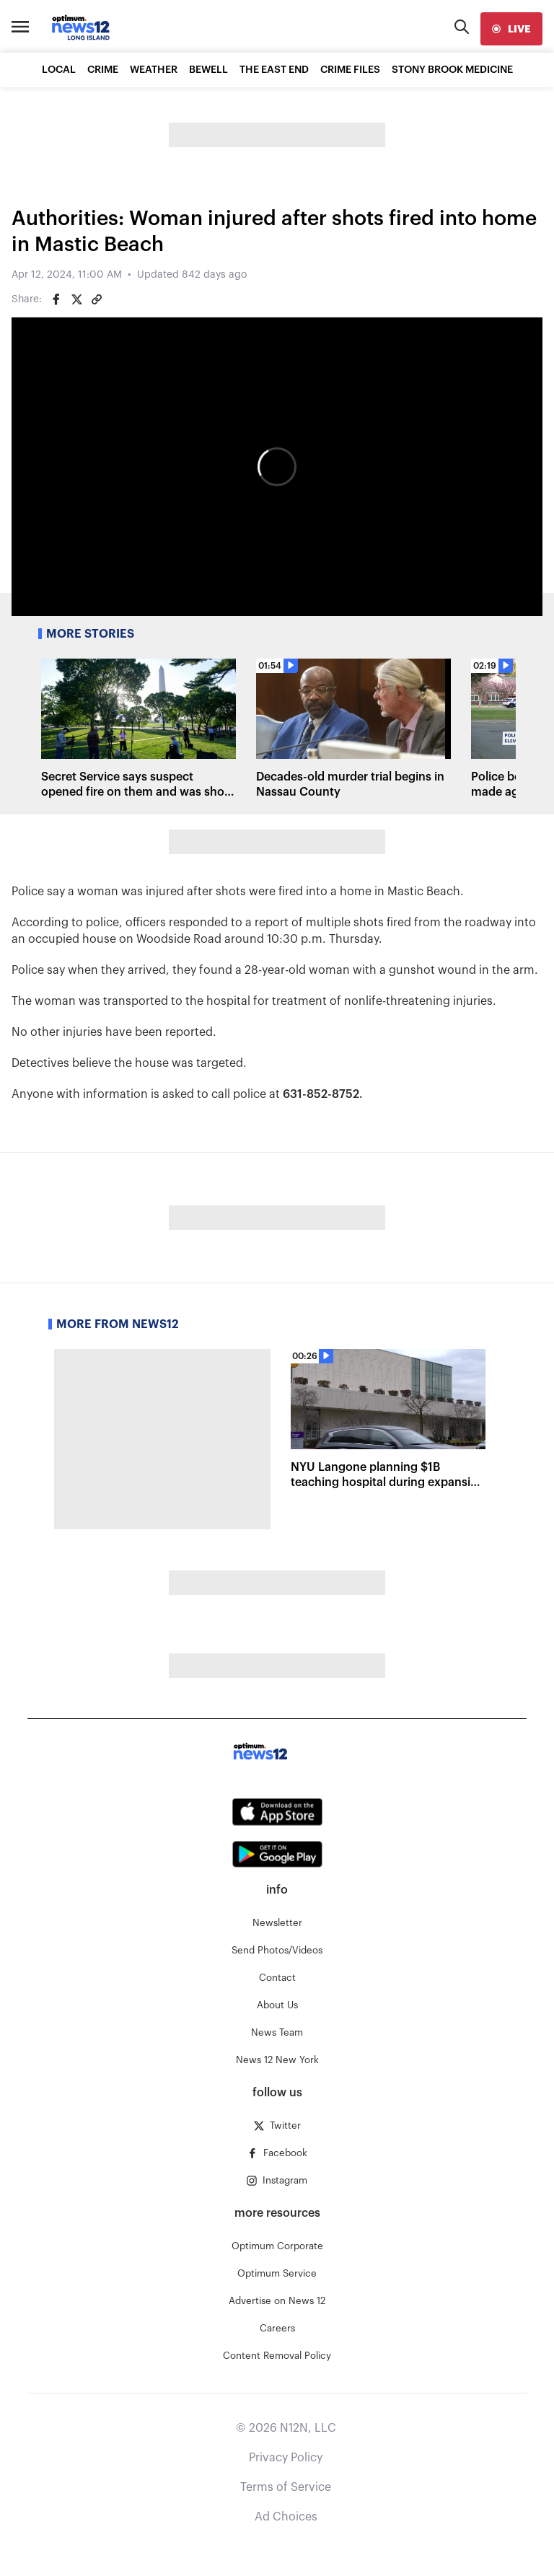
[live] (511, 28)
